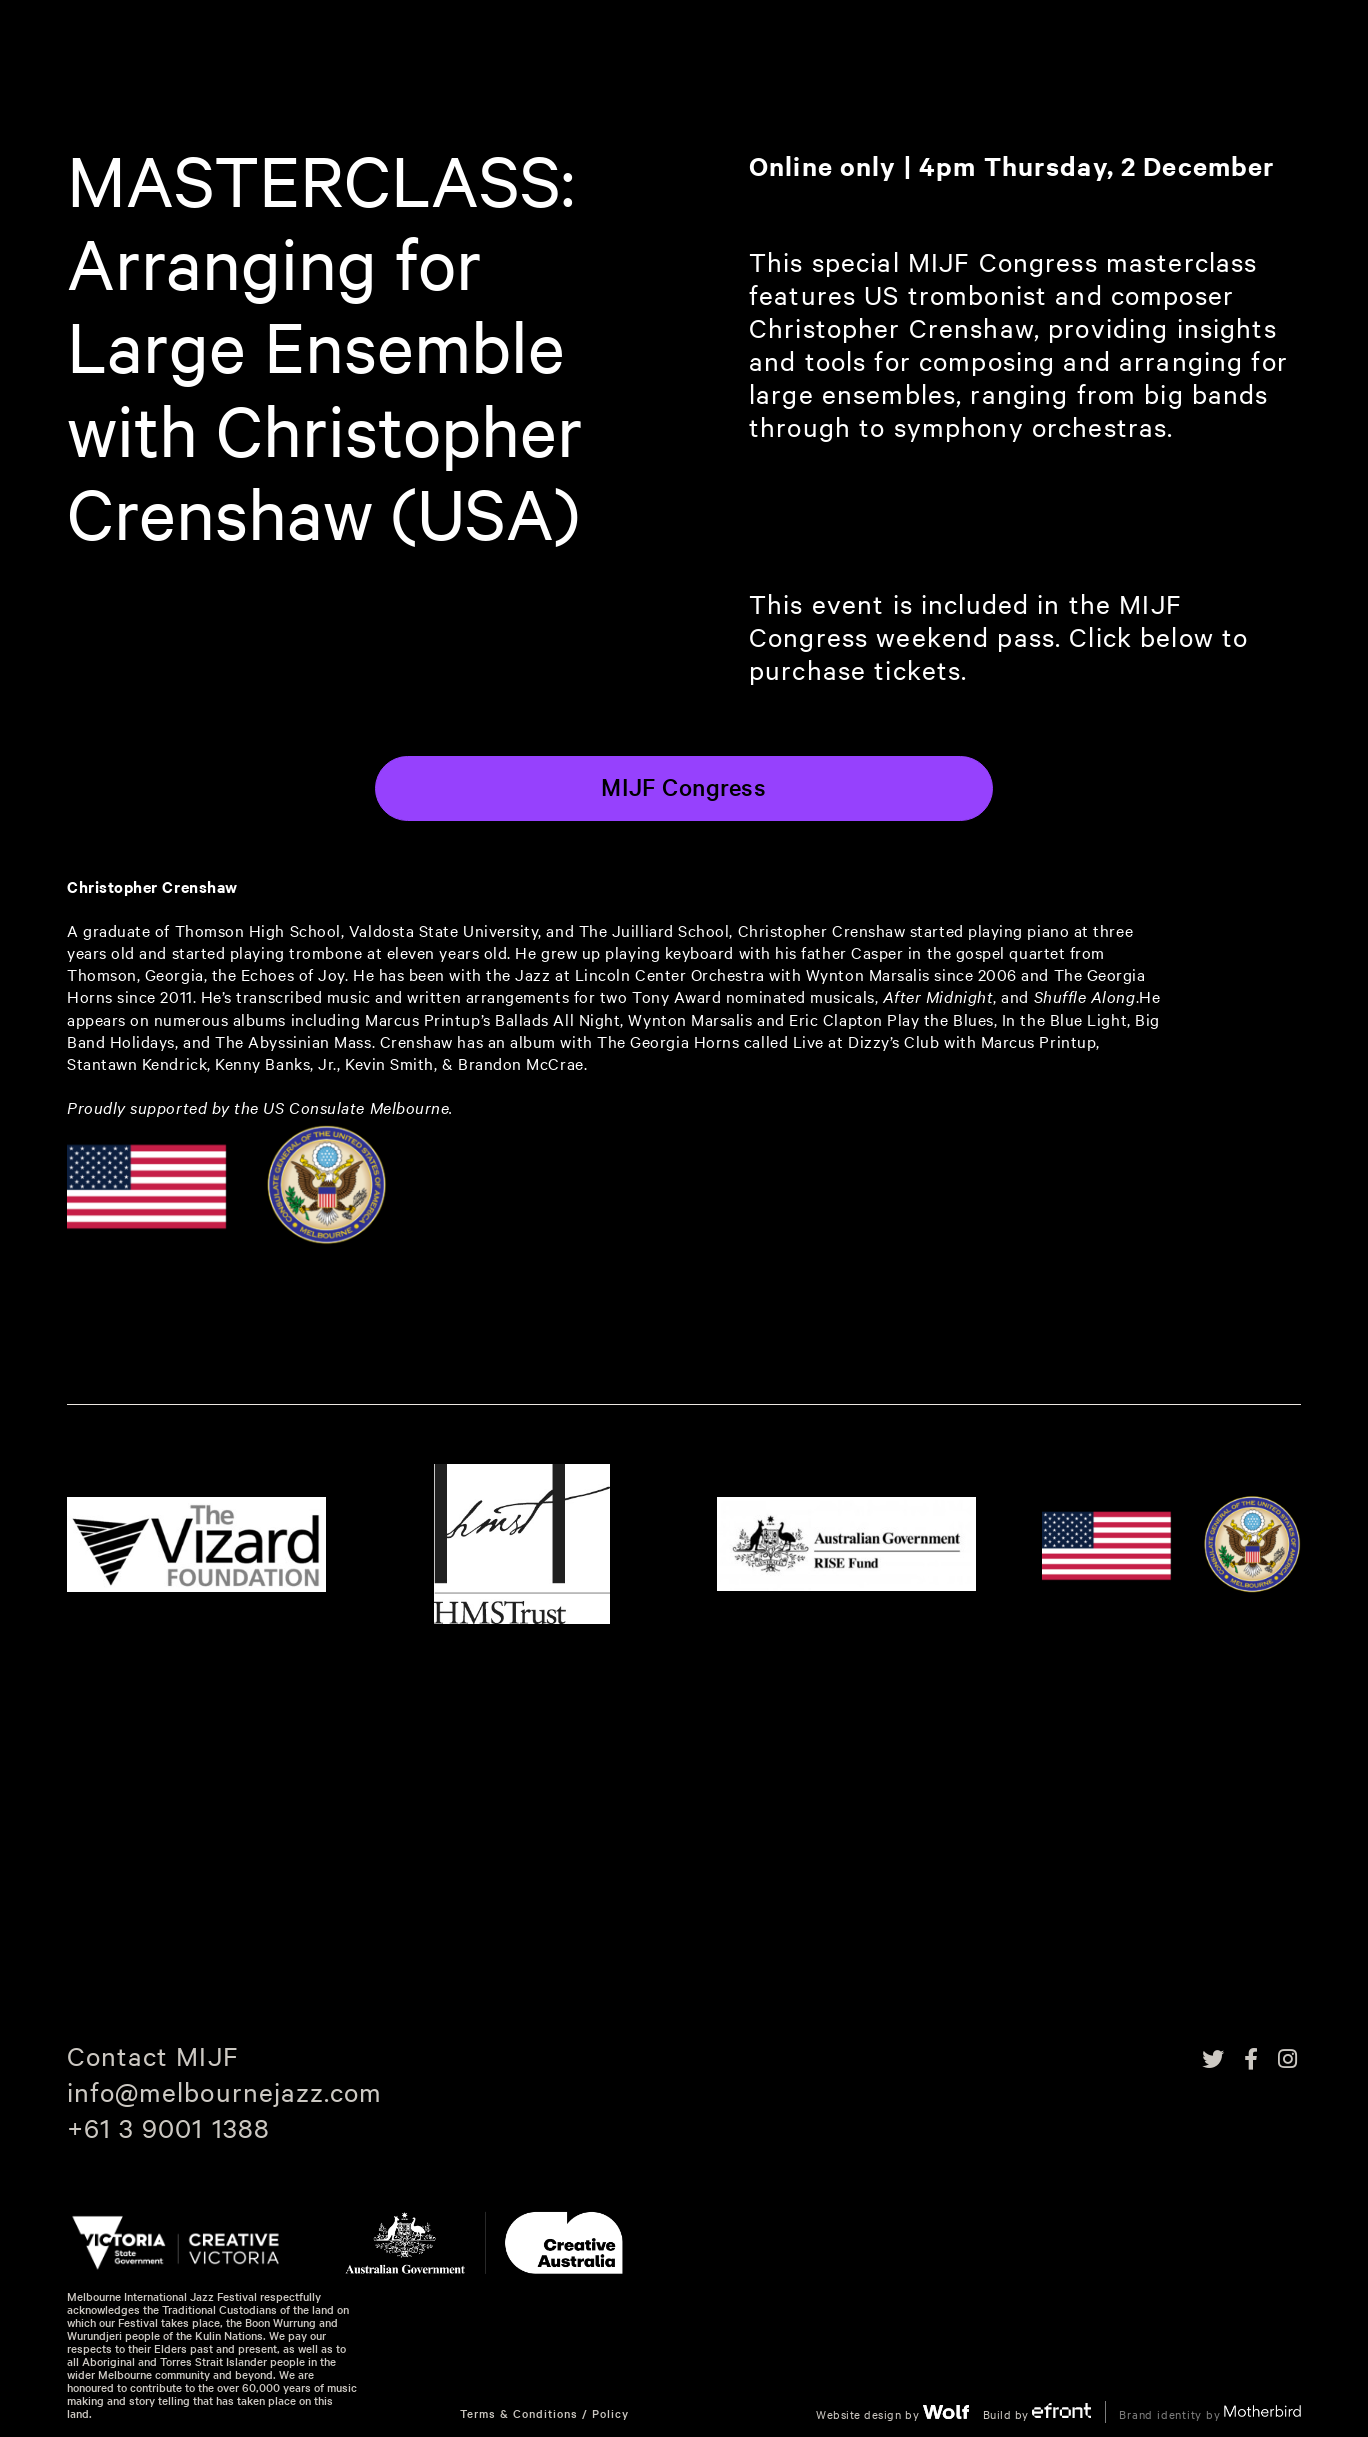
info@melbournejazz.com (224, 2091)
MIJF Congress (683, 787)
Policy (610, 2413)
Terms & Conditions (519, 2413)
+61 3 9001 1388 (168, 2127)
